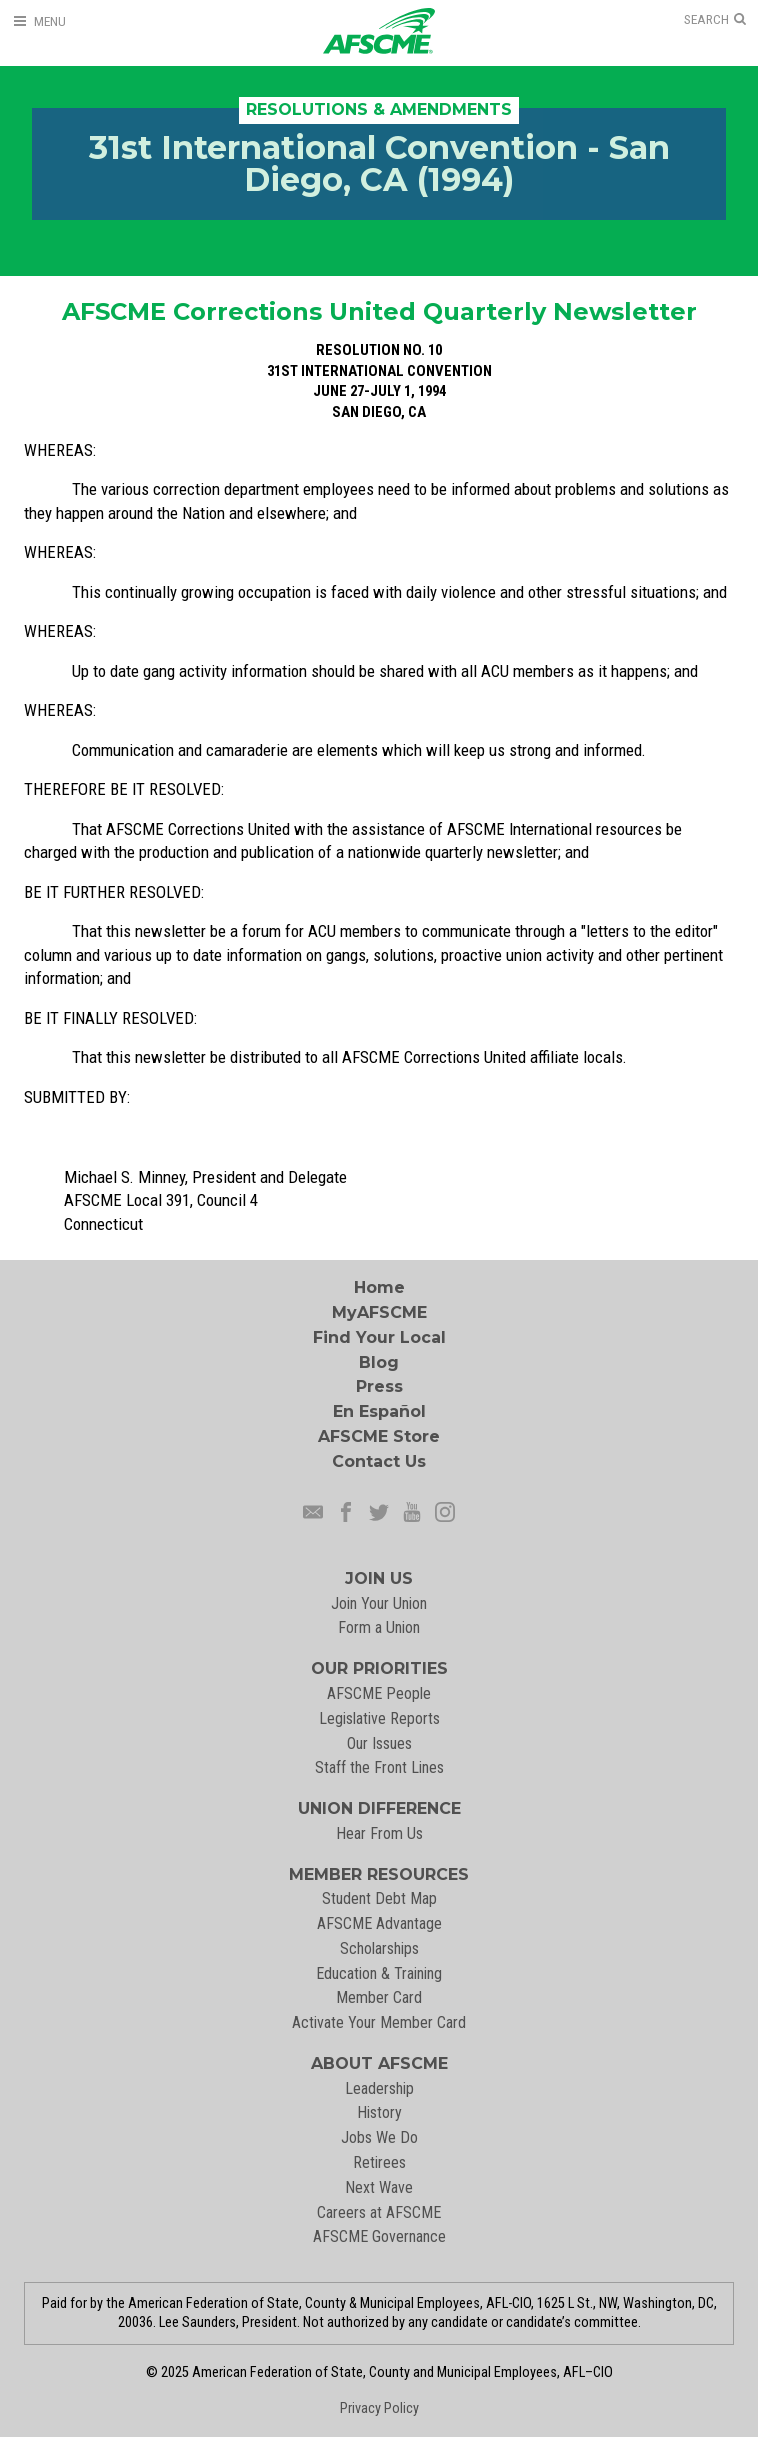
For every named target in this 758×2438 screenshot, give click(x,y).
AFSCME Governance (379, 2236)
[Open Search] (715, 20)
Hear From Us (379, 1833)
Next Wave (379, 2187)
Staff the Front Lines (379, 1767)
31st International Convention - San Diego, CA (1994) (379, 163)
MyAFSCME (379, 1312)
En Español (379, 1411)
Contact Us (379, 1461)
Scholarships (379, 1948)
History (379, 2112)
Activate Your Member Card (379, 2022)
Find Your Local (379, 1337)
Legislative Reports (379, 1718)
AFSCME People (379, 1693)
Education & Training (379, 1973)
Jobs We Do (379, 2137)
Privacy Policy (379, 2408)
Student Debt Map (379, 1898)
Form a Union (379, 1627)
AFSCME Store (379, 1436)
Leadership (379, 2088)
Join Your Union (379, 1603)
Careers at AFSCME (379, 2212)
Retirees (379, 2162)
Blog (379, 1362)
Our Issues (379, 1743)
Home (379, 1287)
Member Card (379, 1997)
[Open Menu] (39, 21)
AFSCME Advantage (379, 1923)
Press (379, 1386)
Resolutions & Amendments (379, 109)
